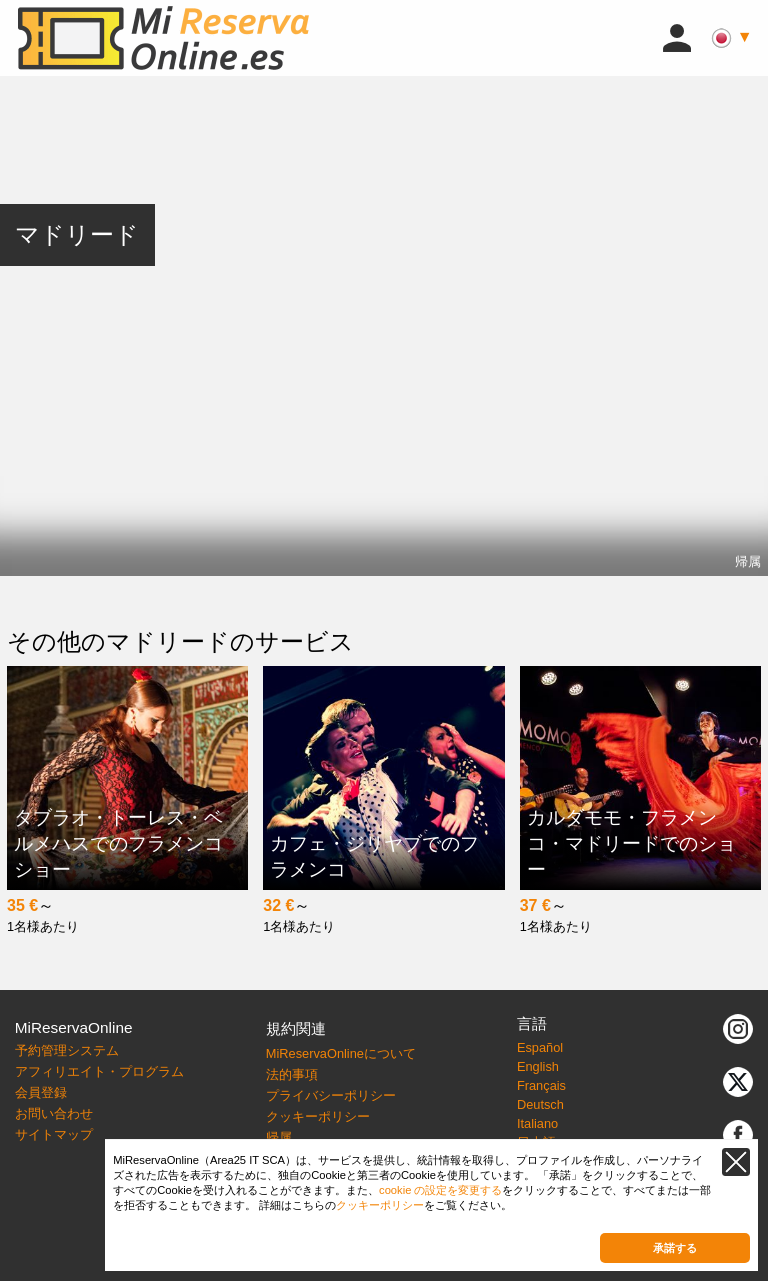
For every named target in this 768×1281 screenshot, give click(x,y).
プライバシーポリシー (331, 1095)
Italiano (537, 1123)
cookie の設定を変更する (440, 1190)
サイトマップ (54, 1134)
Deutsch (540, 1104)
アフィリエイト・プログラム (99, 1071)
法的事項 (292, 1074)
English (538, 1066)
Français (541, 1085)
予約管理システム (67, 1050)
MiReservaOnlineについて (341, 1053)
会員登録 (41, 1092)
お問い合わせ (54, 1113)
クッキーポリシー (318, 1116)
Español (540, 1047)
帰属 (748, 561)
